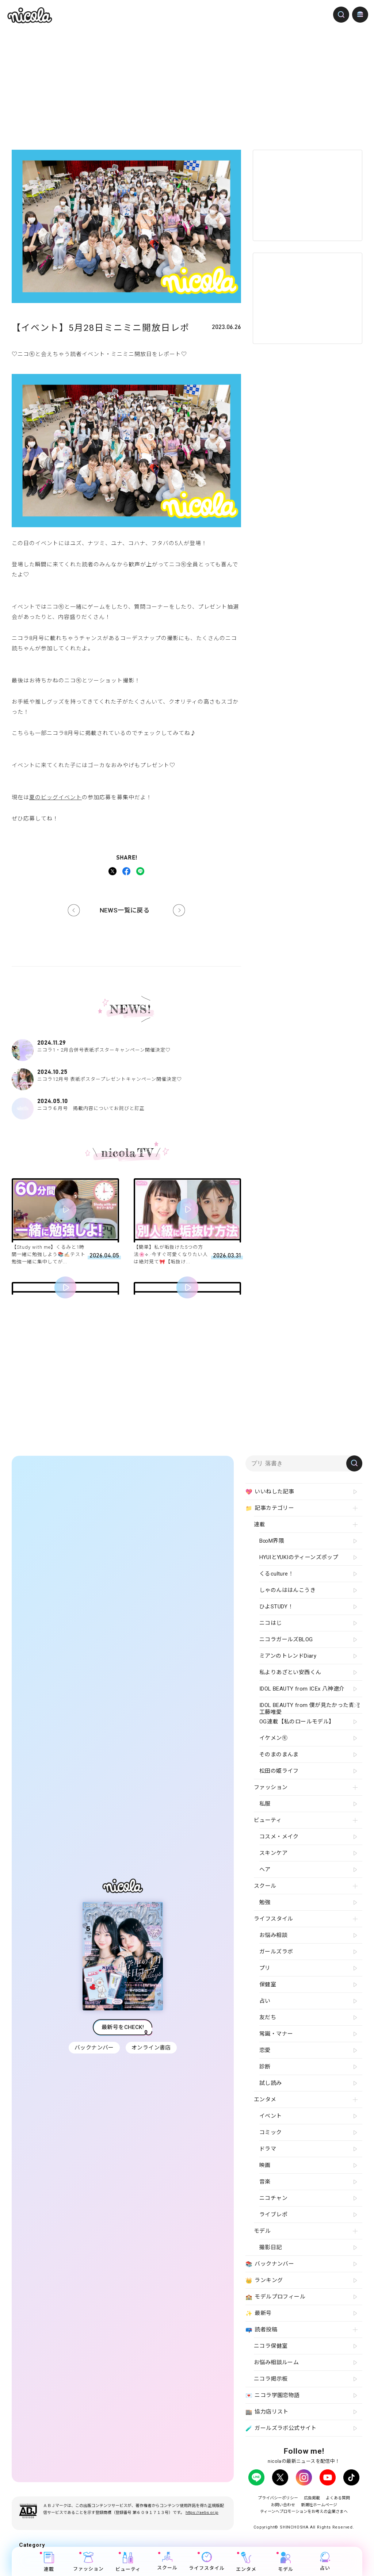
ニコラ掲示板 (270, 2379)
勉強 (265, 1902)
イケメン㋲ (273, 1738)
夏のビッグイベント (55, 797)
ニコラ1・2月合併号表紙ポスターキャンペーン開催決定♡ (126, 1046)
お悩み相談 (273, 1935)
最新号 (258, 2313)
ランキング (264, 2280)
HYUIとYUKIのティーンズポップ (298, 1557)
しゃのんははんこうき (287, 1590)
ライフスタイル (207, 2561)
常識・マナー (276, 2033)
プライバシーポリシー (274, 2497)
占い (325, 2561)
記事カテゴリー (269, 1508)
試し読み (270, 2083)
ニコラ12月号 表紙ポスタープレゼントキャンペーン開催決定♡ (126, 1075)
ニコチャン (273, 2198)
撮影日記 (270, 2247)
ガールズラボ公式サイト (281, 2428)
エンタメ (246, 2562)
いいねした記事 (269, 1492)
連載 (49, 2562)
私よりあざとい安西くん (290, 1672)
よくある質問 (343, 2497)
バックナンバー (94, 2047)
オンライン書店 (151, 2047)
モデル (285, 2562)
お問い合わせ (280, 2504)
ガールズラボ (276, 1951)
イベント (270, 2116)
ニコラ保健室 (270, 2346)
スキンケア (273, 1853)
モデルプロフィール (275, 2297)
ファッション (88, 2562)
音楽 (265, 2181)
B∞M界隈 (271, 1541)
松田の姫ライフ (279, 1771)
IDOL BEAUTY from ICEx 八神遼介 (301, 1688)
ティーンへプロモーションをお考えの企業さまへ (304, 2511)
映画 (265, 2165)
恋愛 (265, 2050)
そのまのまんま (279, 1754)
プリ (265, 1968)
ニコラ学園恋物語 (272, 2395)
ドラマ (267, 2149)
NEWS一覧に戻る (125, 910)
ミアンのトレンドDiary (287, 1656)
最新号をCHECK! (123, 2027)
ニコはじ (270, 1623)
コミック (270, 2132)
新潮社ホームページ (321, 2504)
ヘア (265, 1869)
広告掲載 (313, 2497)
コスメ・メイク (279, 1836)
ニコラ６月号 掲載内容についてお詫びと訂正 (126, 1105)
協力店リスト (267, 2412)
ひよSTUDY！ (276, 1606)
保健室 (267, 1984)
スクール (167, 2561)
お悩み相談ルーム (276, 2362)
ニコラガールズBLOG (286, 1639)
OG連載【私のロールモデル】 (297, 1721)
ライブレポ (273, 2214)
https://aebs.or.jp (202, 2512)
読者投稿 (261, 2330)
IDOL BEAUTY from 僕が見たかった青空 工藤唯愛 (309, 1707)
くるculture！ (276, 1573)
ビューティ (128, 2562)
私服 (265, 1803)
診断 (265, 2066)
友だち (267, 2017)
